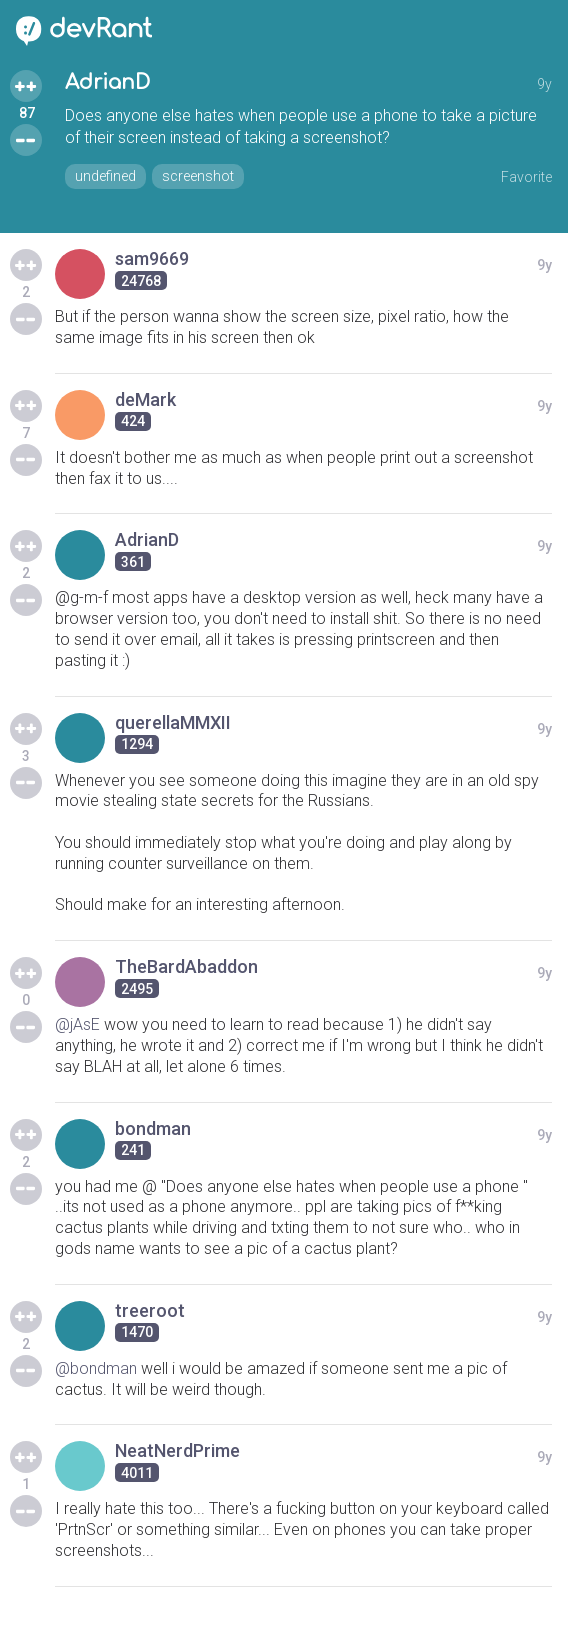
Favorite (526, 177)
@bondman (96, 1368)
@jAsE (77, 1024)
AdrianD (107, 82)
